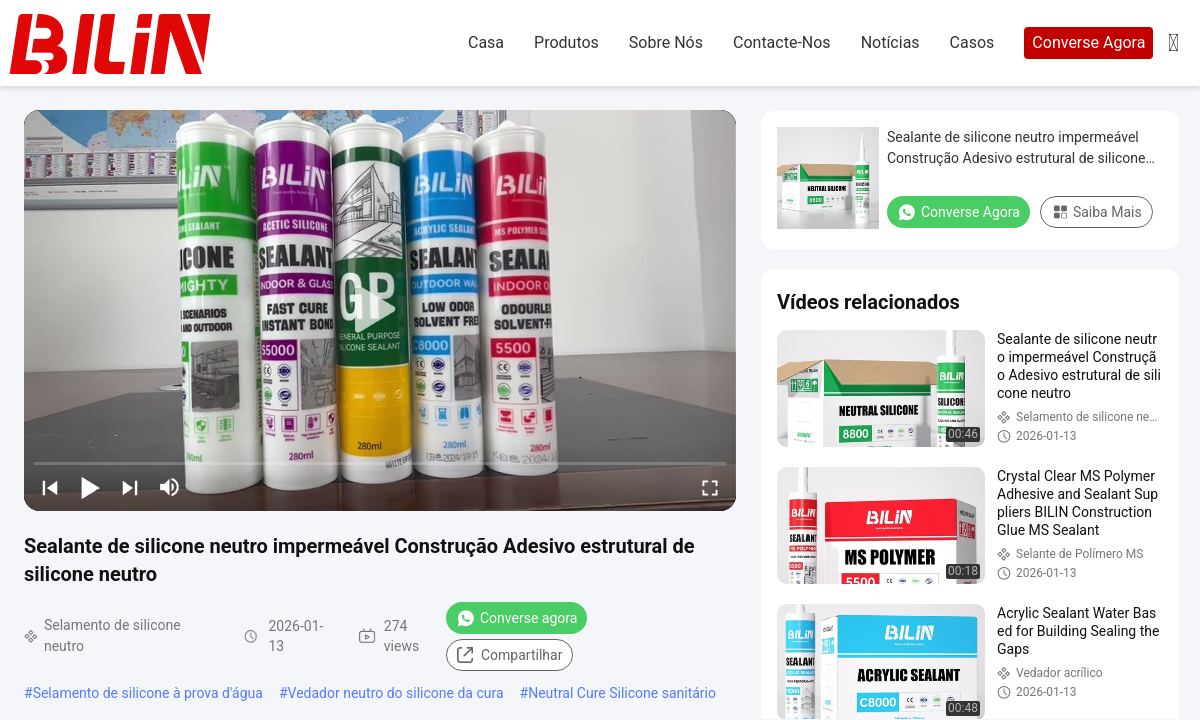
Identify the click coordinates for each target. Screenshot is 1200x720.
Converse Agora (1088, 42)
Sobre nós (666, 42)
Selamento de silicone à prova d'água (148, 693)
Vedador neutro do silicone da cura (396, 693)
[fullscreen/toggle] (710, 487)
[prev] (50, 487)
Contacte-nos (782, 42)
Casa (486, 42)
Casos (972, 42)
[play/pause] (90, 487)
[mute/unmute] (170, 487)
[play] (380, 310)
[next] (130, 487)
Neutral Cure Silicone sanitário (622, 693)
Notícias (890, 42)
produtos (566, 42)
